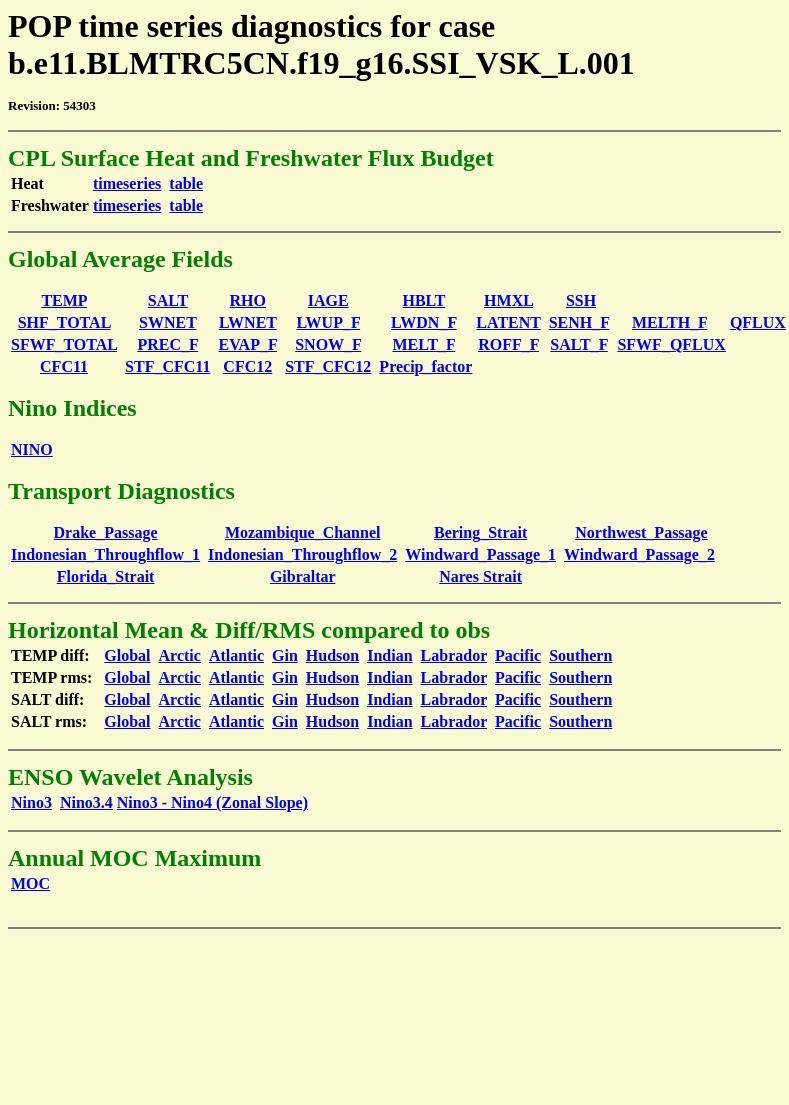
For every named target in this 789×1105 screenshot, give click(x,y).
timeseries (127, 183)
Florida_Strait (106, 576)
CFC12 (247, 366)
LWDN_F (424, 322)
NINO (32, 449)
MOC (30, 883)
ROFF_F (508, 344)
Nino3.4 (86, 802)
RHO (248, 300)
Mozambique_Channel (303, 532)
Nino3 (31, 802)
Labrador (454, 655)
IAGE (328, 300)
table (186, 183)
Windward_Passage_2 (639, 554)
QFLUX (758, 322)
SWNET (168, 322)
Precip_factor (425, 366)
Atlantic (236, 655)
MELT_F (423, 344)
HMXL (508, 300)
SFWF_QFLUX (671, 344)
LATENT (508, 322)
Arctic (180, 655)
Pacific (518, 655)
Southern (580, 655)
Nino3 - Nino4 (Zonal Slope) (212, 802)
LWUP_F (328, 322)
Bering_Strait (480, 532)
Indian (389, 655)
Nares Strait (480, 576)
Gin (285, 655)
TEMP (63, 300)
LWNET (248, 322)
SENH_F (579, 322)
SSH (581, 300)
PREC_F (167, 344)
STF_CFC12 (328, 366)
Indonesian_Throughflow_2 (302, 554)
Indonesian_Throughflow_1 (105, 554)
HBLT (424, 300)
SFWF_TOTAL (64, 344)
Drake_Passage (106, 532)
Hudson (332, 655)
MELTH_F (669, 322)
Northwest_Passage (641, 532)
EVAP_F (247, 344)
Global (127, 655)
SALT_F (579, 344)
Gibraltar (302, 576)
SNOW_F (328, 344)
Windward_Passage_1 (480, 554)
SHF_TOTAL (64, 322)
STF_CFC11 (167, 366)
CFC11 (64, 366)
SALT (168, 300)
